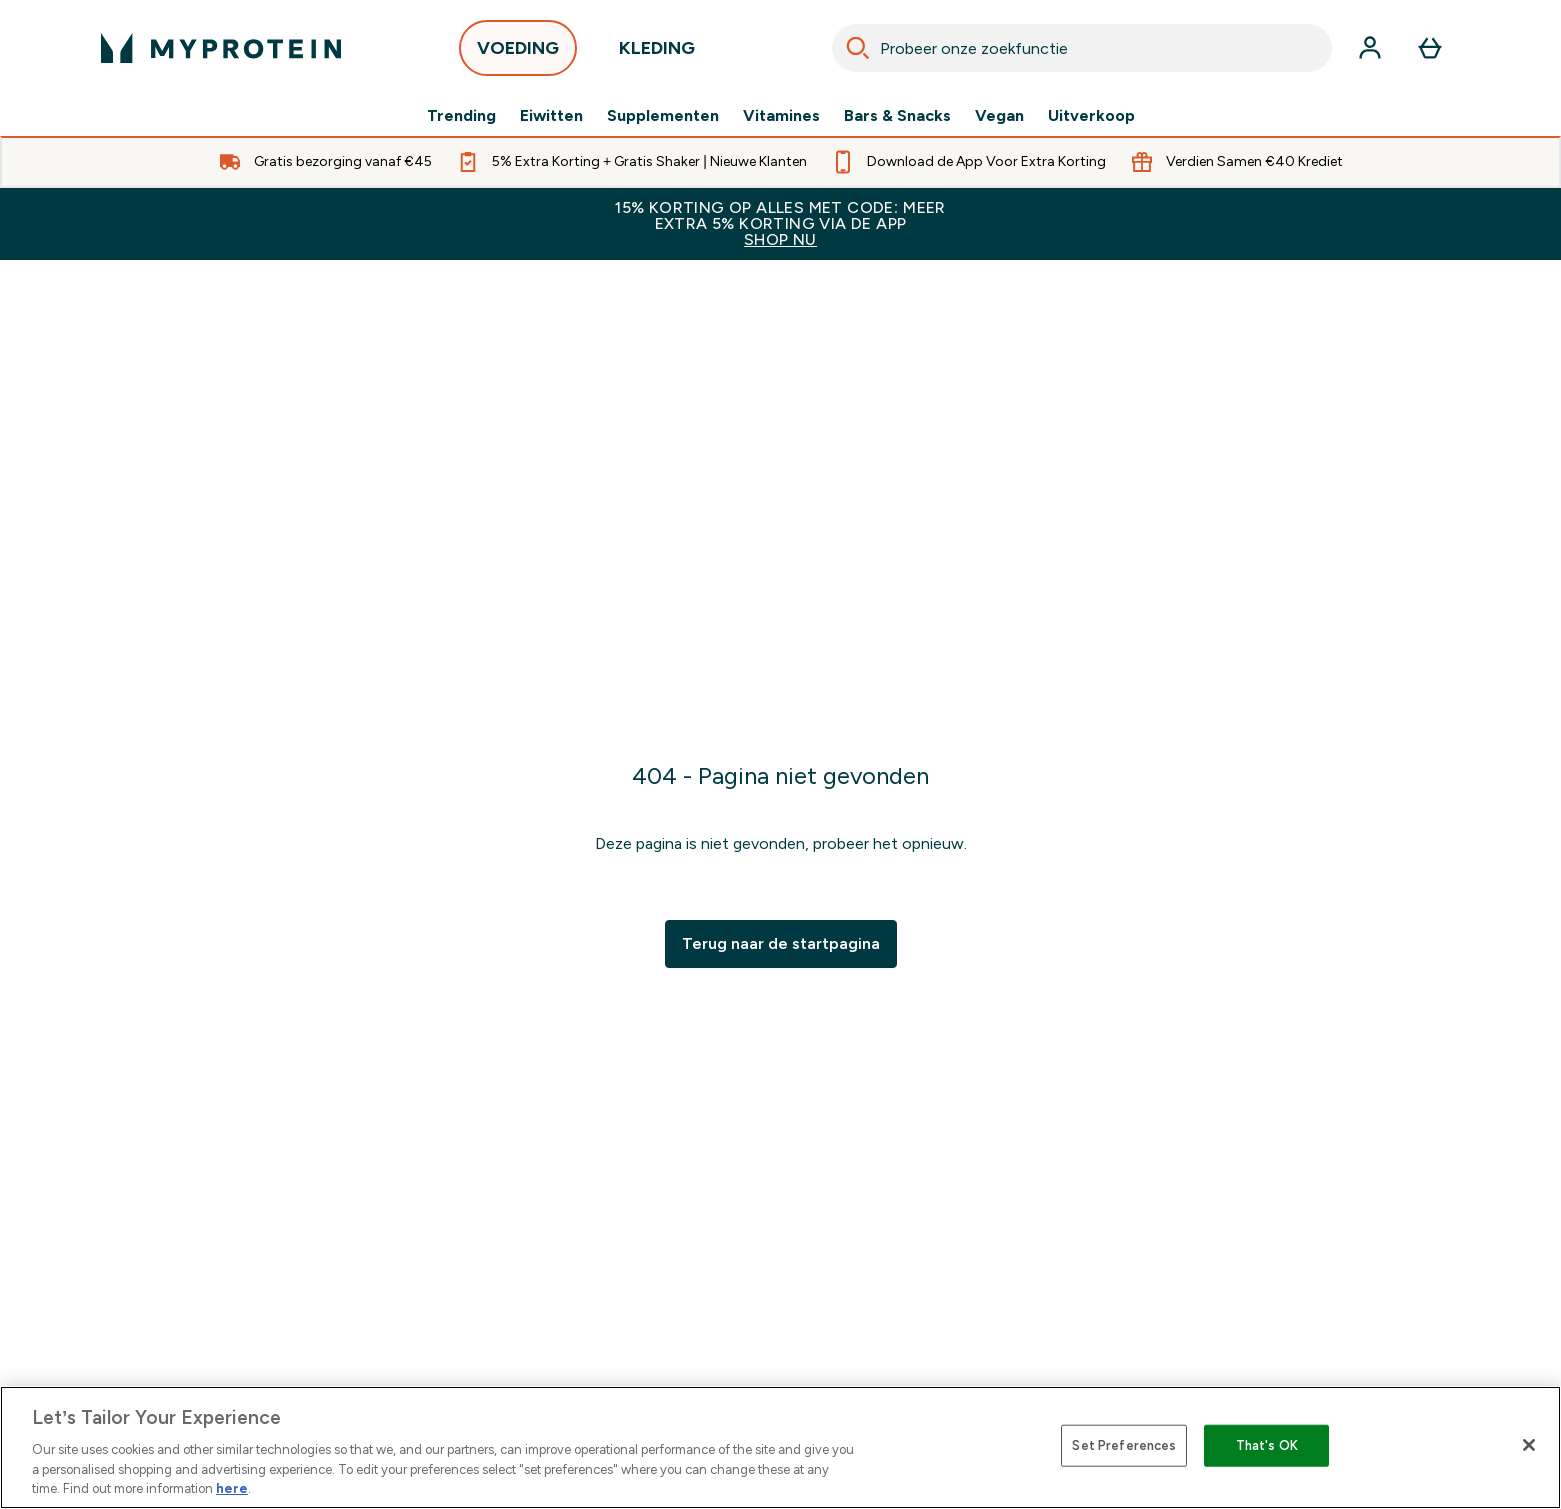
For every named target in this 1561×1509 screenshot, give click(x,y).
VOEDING (518, 53)
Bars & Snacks (897, 116)
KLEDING (657, 53)
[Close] (1529, 1445)
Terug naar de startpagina (781, 943)
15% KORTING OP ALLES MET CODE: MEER (780, 223)
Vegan (999, 116)
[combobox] (1082, 48)
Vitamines (781, 116)
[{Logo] (221, 48)
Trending (461, 116)
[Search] (858, 48)
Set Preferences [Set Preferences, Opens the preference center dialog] (1124, 1445)
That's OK (1267, 1445)
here (232, 1488)
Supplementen (663, 116)
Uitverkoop (1091, 116)
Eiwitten (551, 116)
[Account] (1370, 48)
